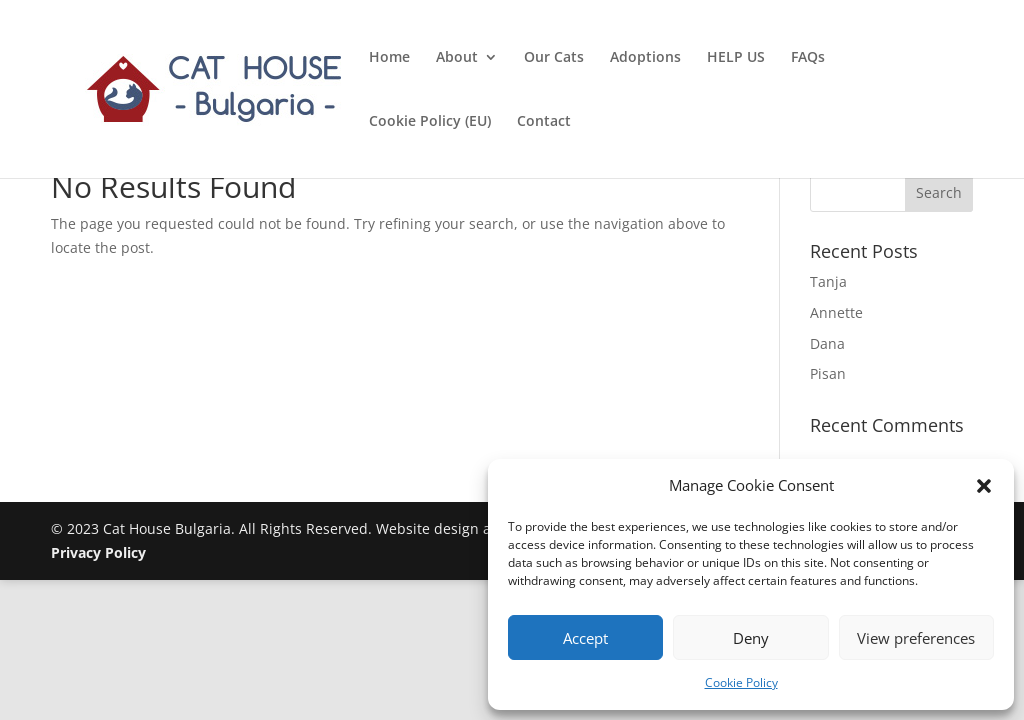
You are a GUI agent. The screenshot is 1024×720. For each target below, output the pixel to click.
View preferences (916, 638)
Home (389, 58)
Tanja (828, 281)
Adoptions (645, 58)
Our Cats (554, 58)
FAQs (808, 58)
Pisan (828, 373)
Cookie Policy (741, 682)
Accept (585, 638)
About (457, 58)
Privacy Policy (98, 552)
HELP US (736, 58)
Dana (827, 343)
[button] (984, 486)
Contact (544, 122)
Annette (836, 312)
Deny (751, 638)
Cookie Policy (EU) (430, 122)
